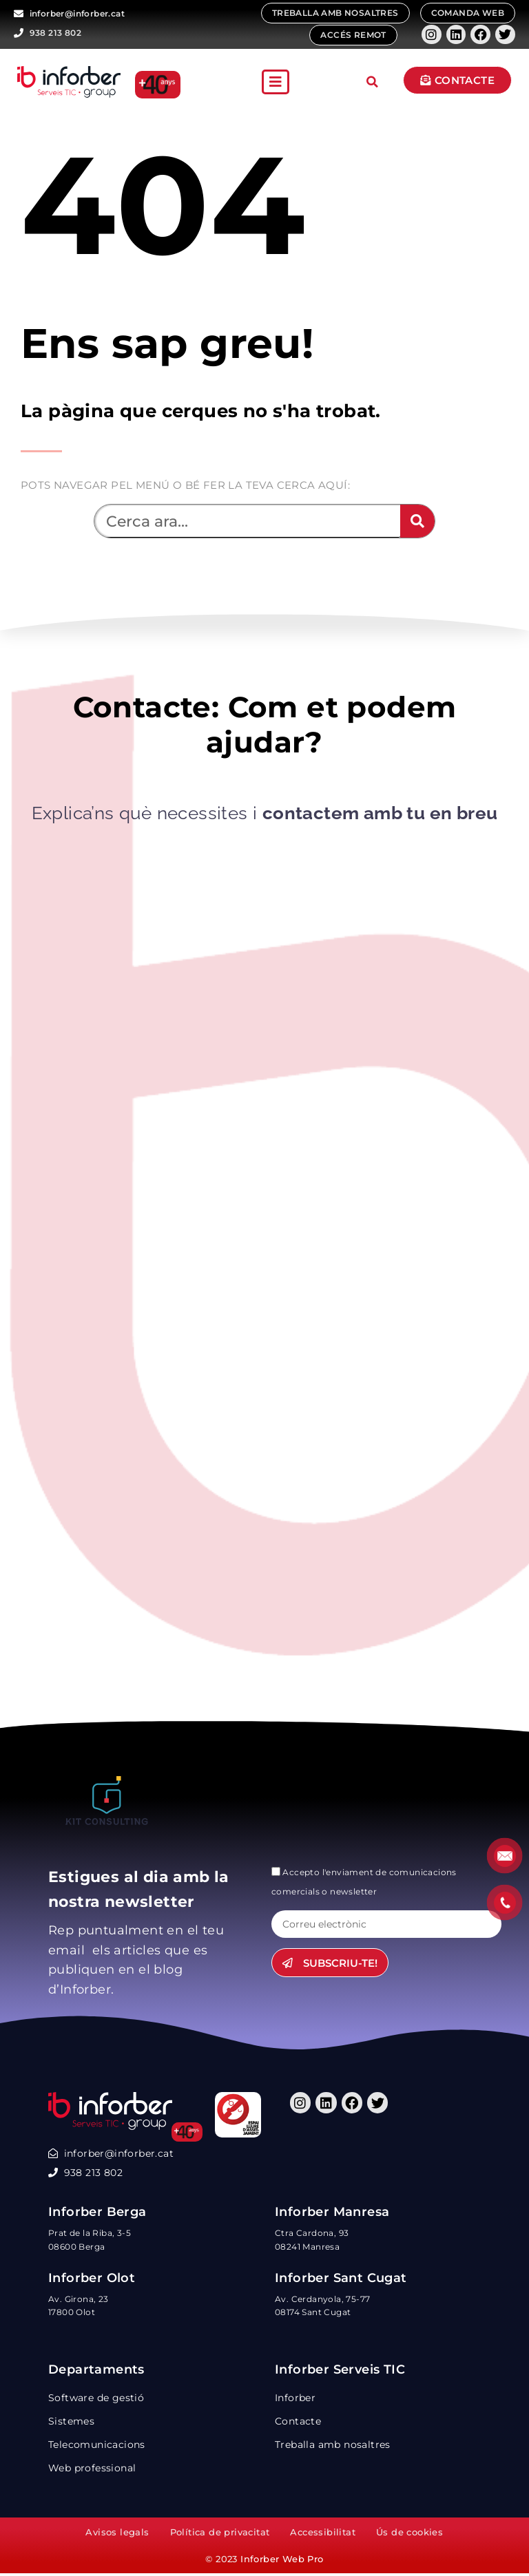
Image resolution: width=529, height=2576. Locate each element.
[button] (275, 82)
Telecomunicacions (96, 2446)
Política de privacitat (220, 2534)
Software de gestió (96, 2399)
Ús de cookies (409, 2534)
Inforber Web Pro (281, 2561)
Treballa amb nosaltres (333, 2446)
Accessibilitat (322, 2534)
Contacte (298, 2422)
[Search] (417, 521)
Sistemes (71, 2422)
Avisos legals (117, 2534)
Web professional (92, 2469)
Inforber (295, 2399)
